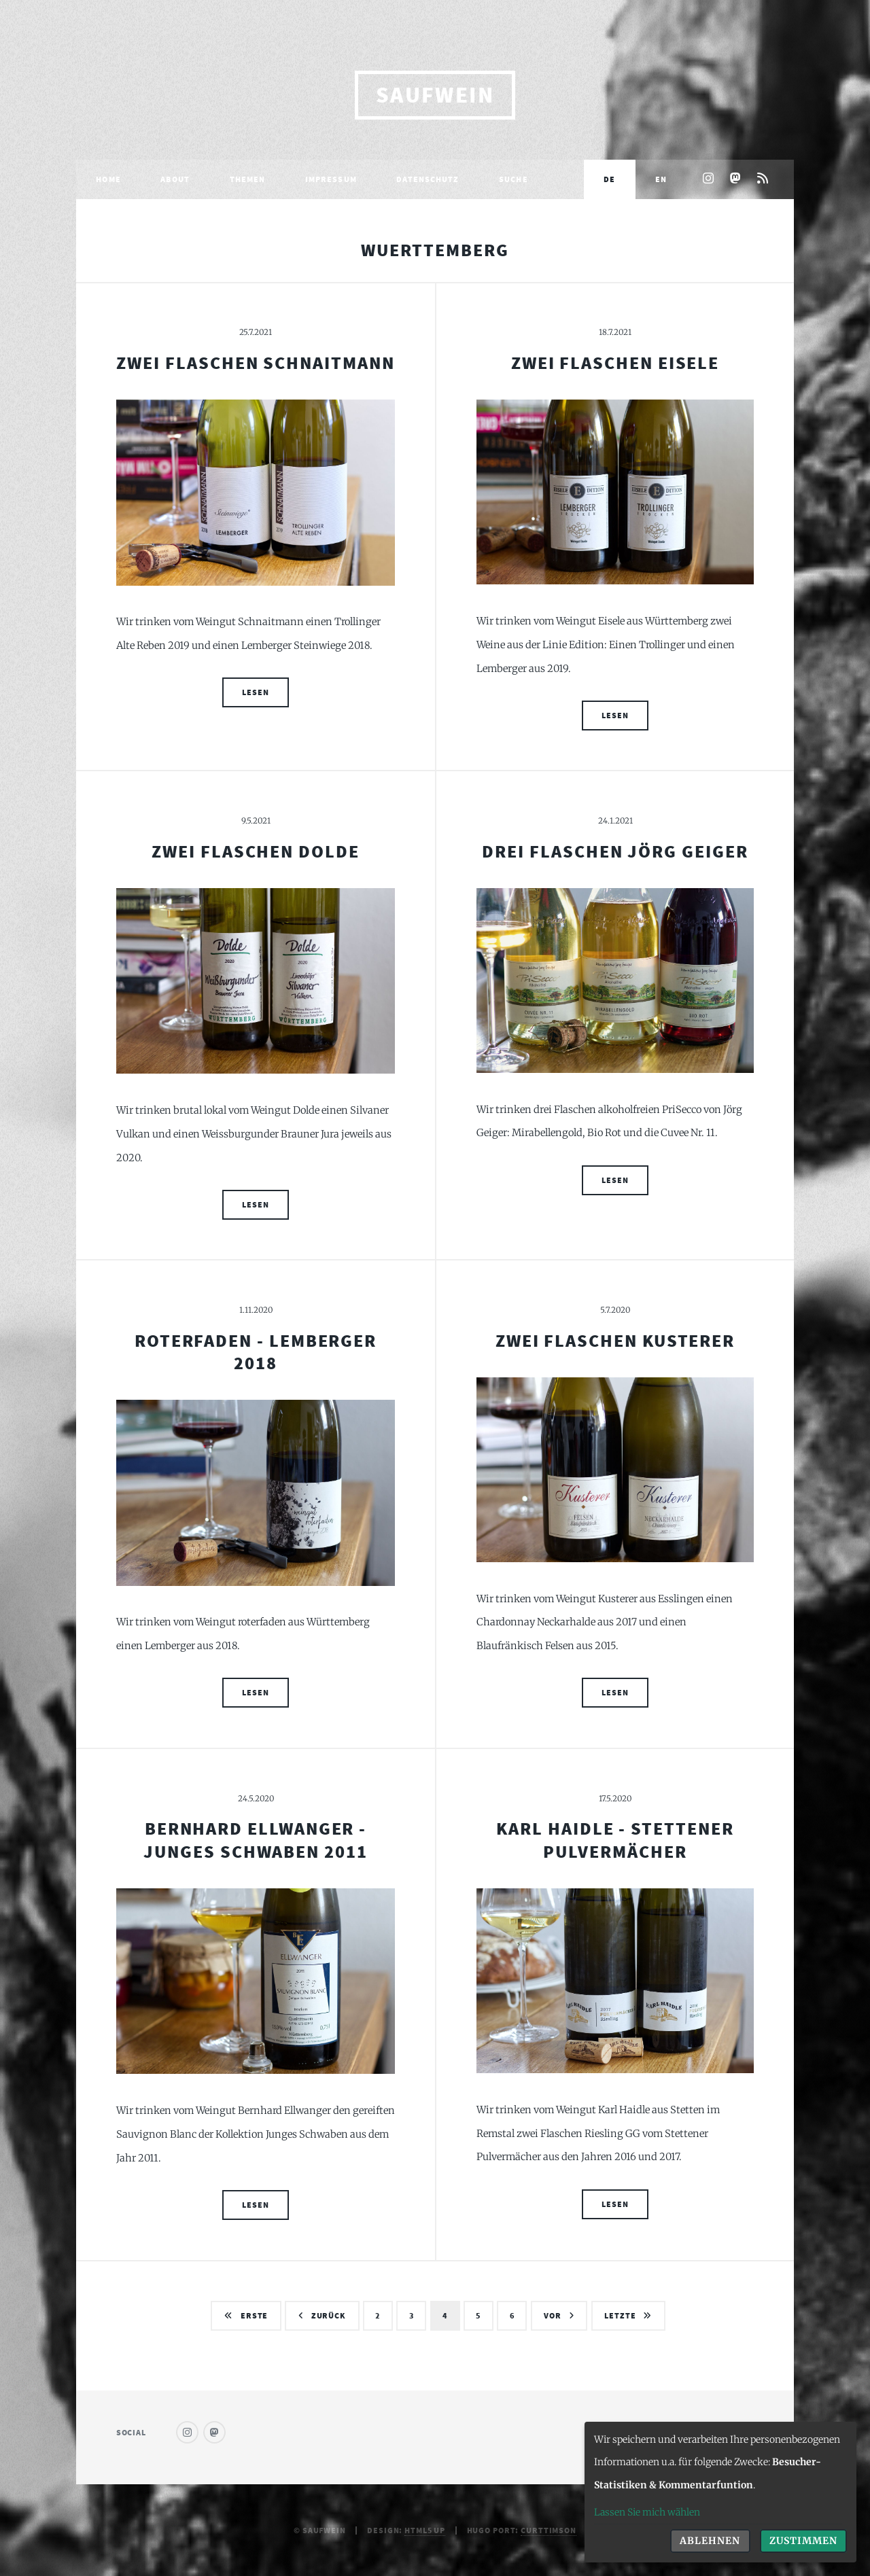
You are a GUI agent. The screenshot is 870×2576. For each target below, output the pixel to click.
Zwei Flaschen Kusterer (615, 1341)
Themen (248, 179)
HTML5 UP (424, 2530)
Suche (513, 179)
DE (609, 179)
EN (661, 179)
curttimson (548, 2530)
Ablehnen (710, 2541)
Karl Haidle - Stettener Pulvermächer (614, 1840)
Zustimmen (803, 2541)
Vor (552, 2315)
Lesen (255, 692)
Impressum (331, 179)
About (175, 179)
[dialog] (720, 2492)
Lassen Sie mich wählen (647, 2512)
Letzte (620, 2315)
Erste (254, 2315)
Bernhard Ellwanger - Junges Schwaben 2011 (255, 1840)
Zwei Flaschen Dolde (256, 851)
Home (108, 179)
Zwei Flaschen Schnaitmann (255, 363)
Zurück (328, 2315)
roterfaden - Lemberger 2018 (256, 1352)
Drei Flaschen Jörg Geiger (615, 851)
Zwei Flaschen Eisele (615, 363)
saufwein (435, 95)
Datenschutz (427, 179)
